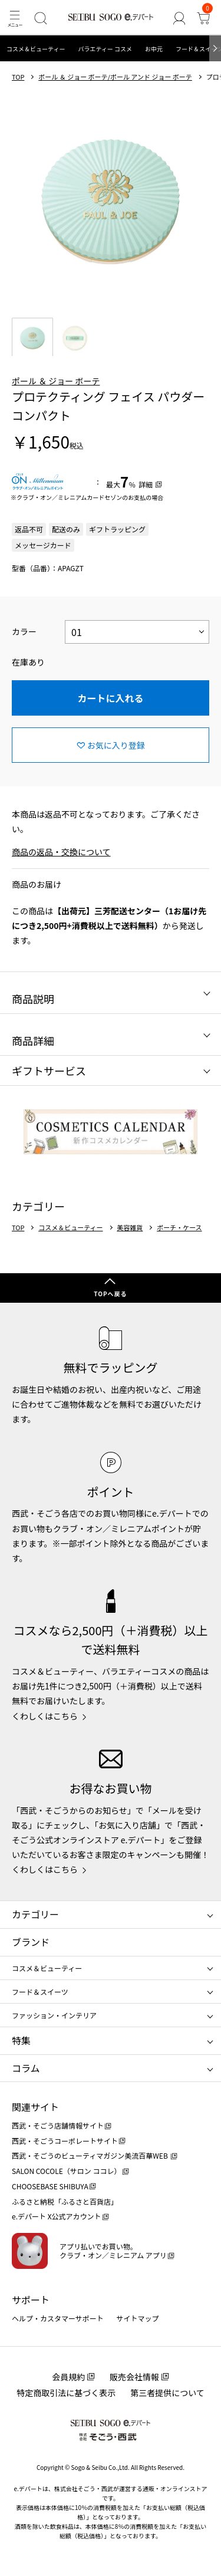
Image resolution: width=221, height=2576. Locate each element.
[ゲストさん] (178, 18)
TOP (18, 77)
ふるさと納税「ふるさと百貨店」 (65, 2201)
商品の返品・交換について (61, 852)
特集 (21, 2040)
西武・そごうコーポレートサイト (65, 2141)
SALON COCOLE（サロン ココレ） (66, 2171)
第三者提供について (167, 2393)
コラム (26, 2068)
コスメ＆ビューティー (35, 48)
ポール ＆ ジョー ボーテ (56, 381)
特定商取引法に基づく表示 (66, 2393)
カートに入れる (110, 698)
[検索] (40, 18)
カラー (24, 631)
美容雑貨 (130, 1227)
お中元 (154, 48)
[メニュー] (14, 18)
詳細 (145, 484)
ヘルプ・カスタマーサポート (58, 2318)
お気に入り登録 (116, 745)
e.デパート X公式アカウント (56, 2216)
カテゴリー (35, 1914)
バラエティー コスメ (105, 48)
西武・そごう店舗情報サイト (58, 2125)
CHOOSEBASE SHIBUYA (50, 2186)
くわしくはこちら (45, 1716)
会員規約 (68, 2377)
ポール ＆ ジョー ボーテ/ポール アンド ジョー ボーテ (115, 77)
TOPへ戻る (110, 1293)
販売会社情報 (134, 2377)
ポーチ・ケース (179, 1227)
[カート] (203, 18)
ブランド (31, 1942)
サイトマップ (138, 2318)
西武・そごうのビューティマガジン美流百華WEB (90, 2155)
